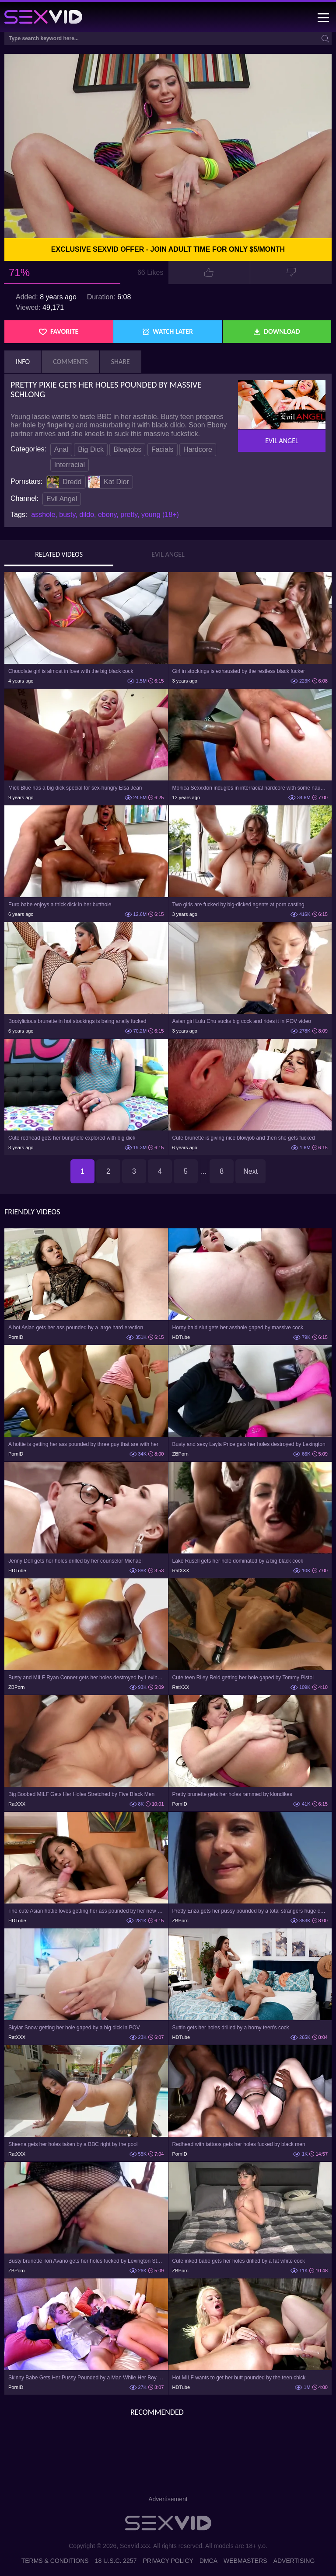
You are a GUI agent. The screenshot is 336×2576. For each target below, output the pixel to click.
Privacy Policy (168, 2560)
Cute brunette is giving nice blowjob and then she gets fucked (243, 1138)
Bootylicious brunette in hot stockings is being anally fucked (77, 1021)
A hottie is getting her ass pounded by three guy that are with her (83, 1444)
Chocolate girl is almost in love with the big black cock (70, 671)
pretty (128, 514)
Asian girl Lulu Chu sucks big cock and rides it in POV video (242, 1021)
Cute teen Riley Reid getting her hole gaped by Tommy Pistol (243, 1678)
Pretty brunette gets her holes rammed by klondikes (232, 1794)
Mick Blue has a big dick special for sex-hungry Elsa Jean (75, 788)
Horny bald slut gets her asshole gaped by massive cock (238, 1327)
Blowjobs (127, 449)
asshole (43, 514)
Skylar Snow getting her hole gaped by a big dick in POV (74, 2028)
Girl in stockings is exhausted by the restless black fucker (238, 671)
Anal (61, 449)
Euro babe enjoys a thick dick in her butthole (59, 904)
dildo (86, 514)
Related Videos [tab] (59, 554)
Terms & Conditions (55, 2560)
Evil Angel (61, 499)
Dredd (64, 482)
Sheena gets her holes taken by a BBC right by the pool (73, 2144)
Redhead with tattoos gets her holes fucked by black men (238, 2144)
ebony (107, 514)
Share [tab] (120, 361)
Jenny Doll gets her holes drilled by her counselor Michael (75, 1561)
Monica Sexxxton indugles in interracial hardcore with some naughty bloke (250, 788)
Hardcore (197, 449)
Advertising (294, 2560)
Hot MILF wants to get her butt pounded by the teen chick (239, 2378)
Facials (162, 449)
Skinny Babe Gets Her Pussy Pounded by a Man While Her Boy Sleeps (86, 2378)
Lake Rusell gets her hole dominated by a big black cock (238, 1561)
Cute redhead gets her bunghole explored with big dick (71, 1138)
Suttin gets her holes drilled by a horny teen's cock (230, 2028)
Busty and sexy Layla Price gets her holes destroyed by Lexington (249, 1444)
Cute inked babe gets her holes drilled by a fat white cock (238, 2261)
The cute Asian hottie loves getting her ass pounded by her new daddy (86, 1911)
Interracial (69, 464)
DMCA (208, 2560)
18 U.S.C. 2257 (116, 2560)
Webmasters (245, 2560)
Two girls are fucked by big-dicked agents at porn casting (238, 904)
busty (67, 514)
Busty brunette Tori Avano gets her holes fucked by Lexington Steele (86, 2261)
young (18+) (160, 514)
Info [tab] (23, 361)
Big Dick (91, 449)
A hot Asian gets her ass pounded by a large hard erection (75, 1327)
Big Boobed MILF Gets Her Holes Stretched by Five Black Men (81, 1794)
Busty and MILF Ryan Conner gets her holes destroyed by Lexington (86, 1678)
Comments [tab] (70, 361)
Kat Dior (108, 482)
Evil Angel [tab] (167, 554)
